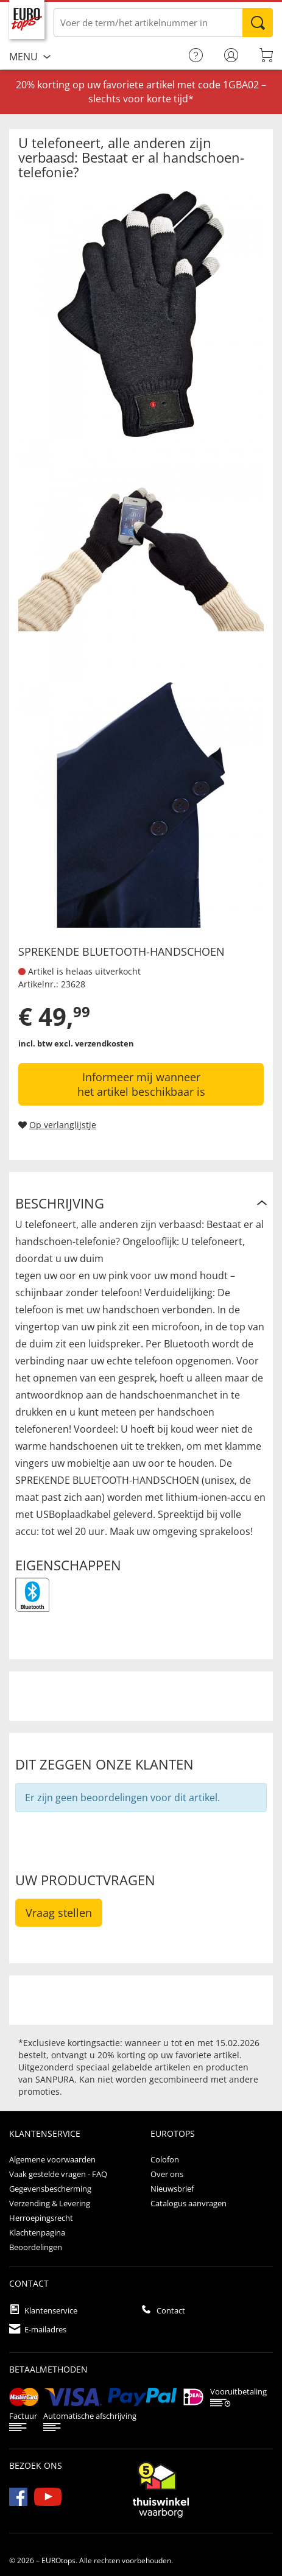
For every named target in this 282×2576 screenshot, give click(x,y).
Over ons (166, 2173)
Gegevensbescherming (50, 2188)
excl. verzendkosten (94, 1043)
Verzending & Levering (49, 2203)
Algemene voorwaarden (52, 2159)
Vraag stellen (59, 1912)
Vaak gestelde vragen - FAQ (58, 2173)
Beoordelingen (35, 2247)
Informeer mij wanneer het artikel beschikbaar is (141, 1084)
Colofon (164, 2159)
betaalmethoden (48, 2369)
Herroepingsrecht (41, 2217)
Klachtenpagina (37, 2232)
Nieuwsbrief (172, 2188)
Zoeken (257, 22)
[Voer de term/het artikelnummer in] (163, 22)
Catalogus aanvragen (188, 2203)
